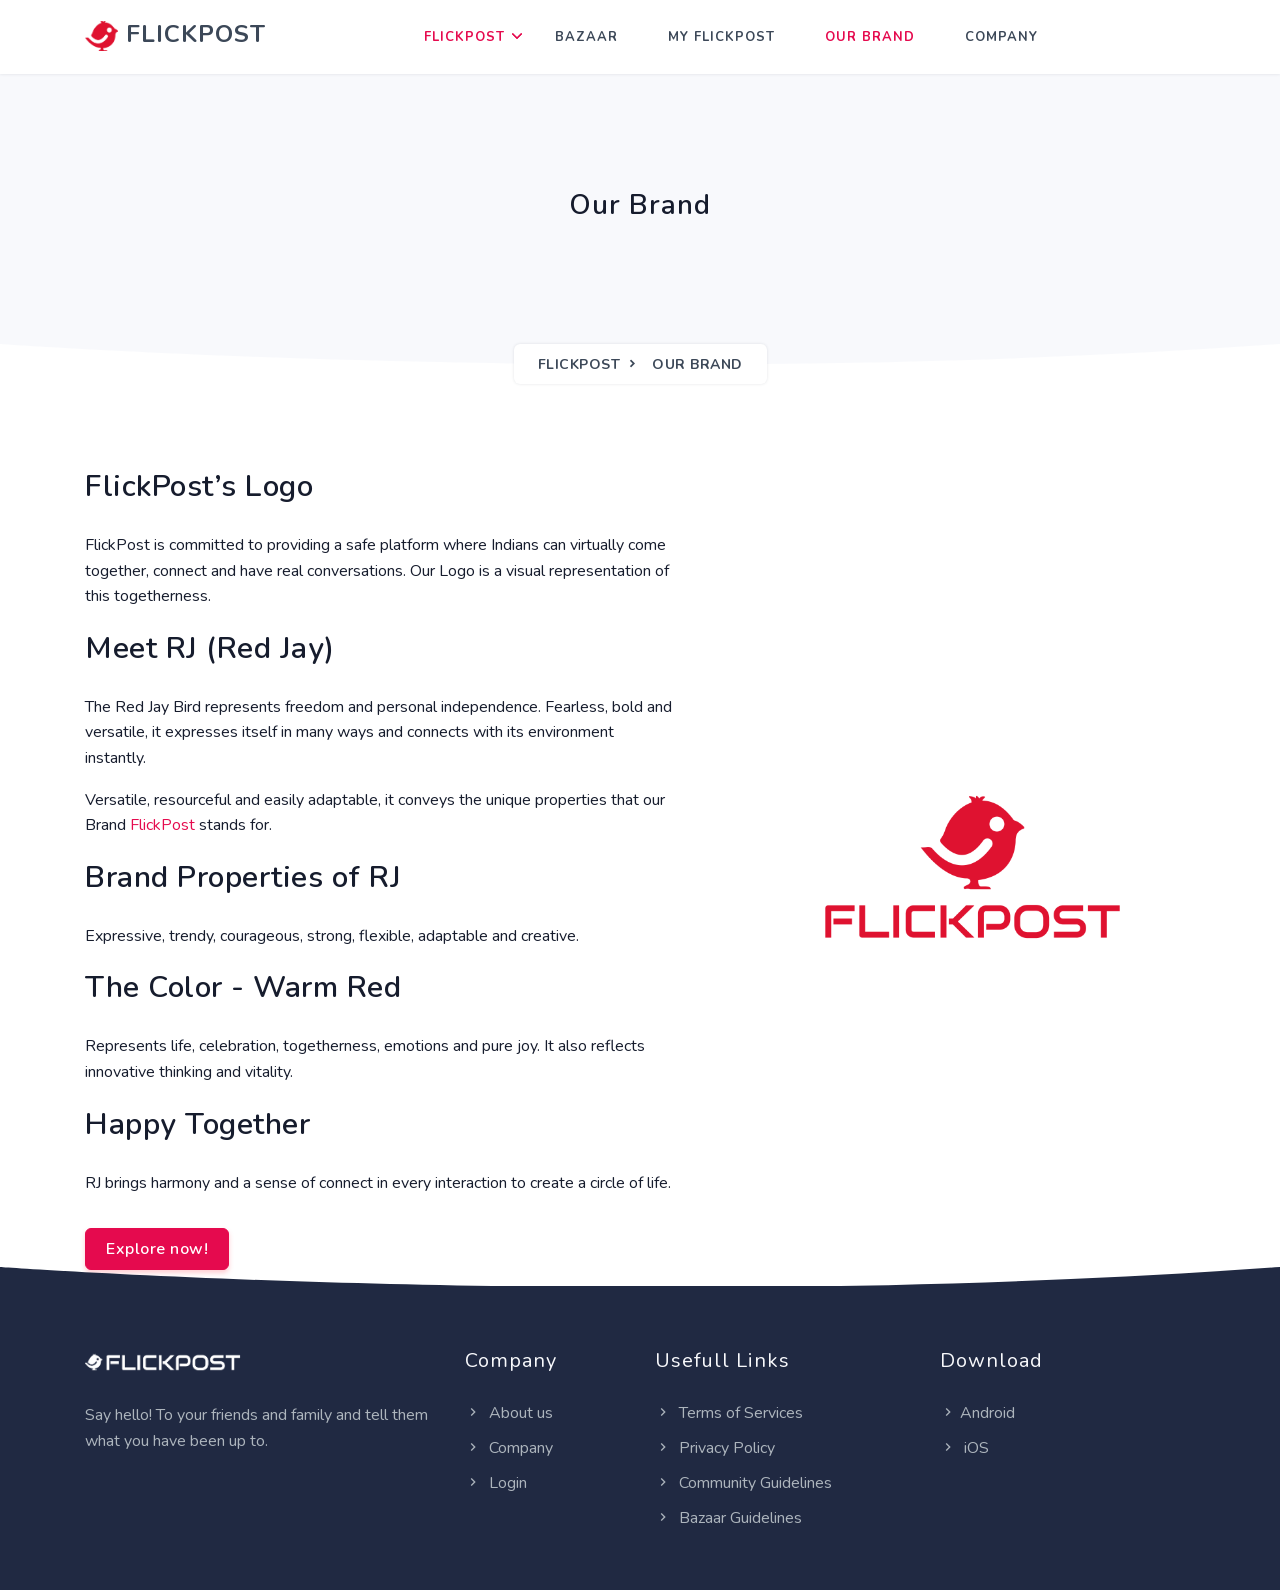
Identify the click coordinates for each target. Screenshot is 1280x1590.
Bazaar (586, 37)
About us (509, 1413)
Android (977, 1413)
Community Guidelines (743, 1483)
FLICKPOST (175, 34)
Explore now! (157, 1249)
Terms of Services (729, 1413)
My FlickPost (721, 37)
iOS (964, 1448)
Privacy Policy (715, 1448)
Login (496, 1483)
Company (1001, 37)
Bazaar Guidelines (728, 1518)
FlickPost (464, 37)
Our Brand (870, 37)
